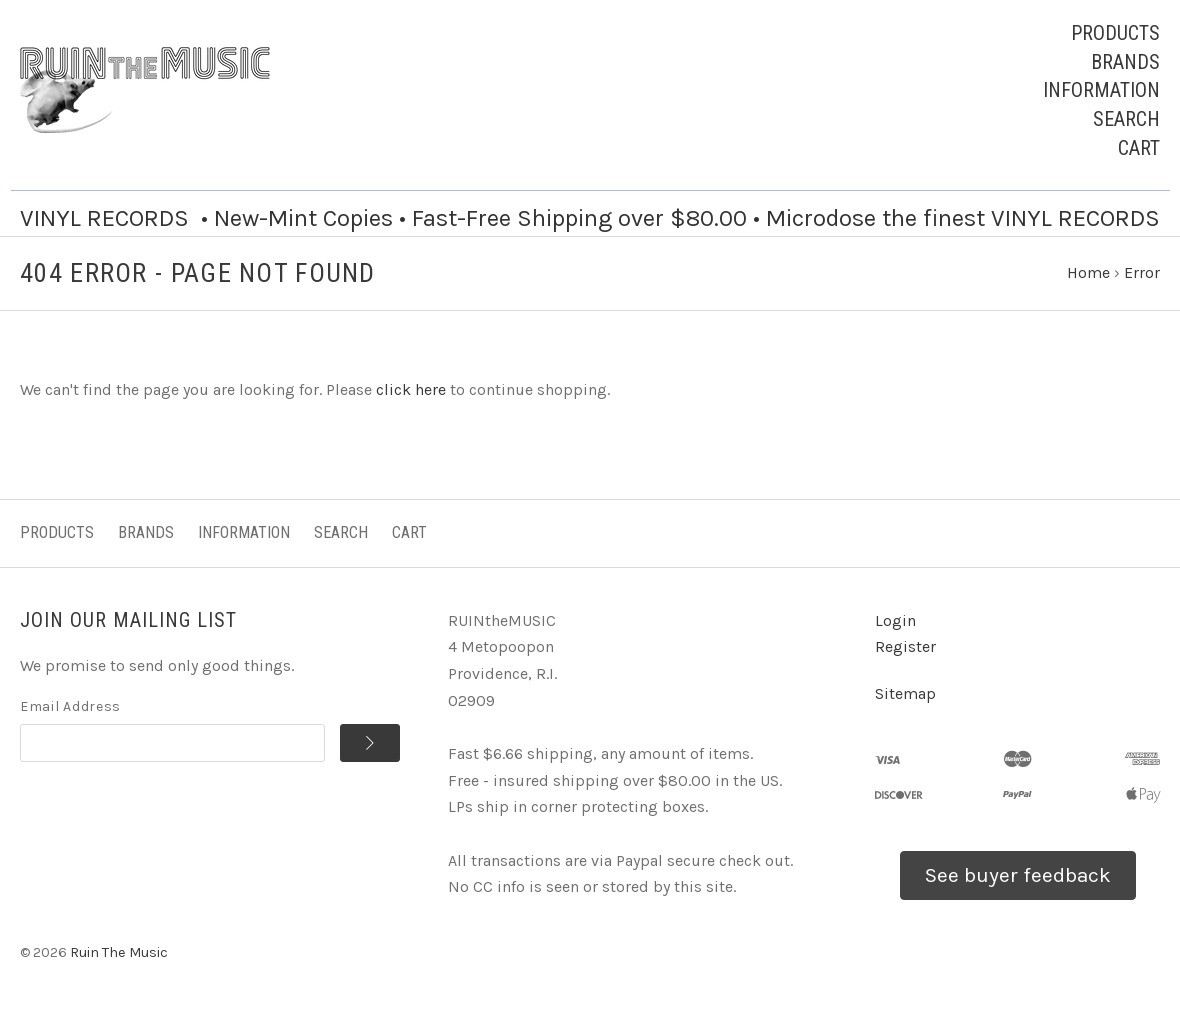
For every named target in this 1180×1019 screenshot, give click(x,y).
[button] (1018, 876)
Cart (1139, 148)
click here (411, 389)
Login (895, 620)
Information (1101, 90)
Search (1126, 119)
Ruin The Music (119, 952)
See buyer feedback (1018, 875)
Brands (1125, 62)
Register (905, 646)
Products (1115, 33)
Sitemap (905, 693)
